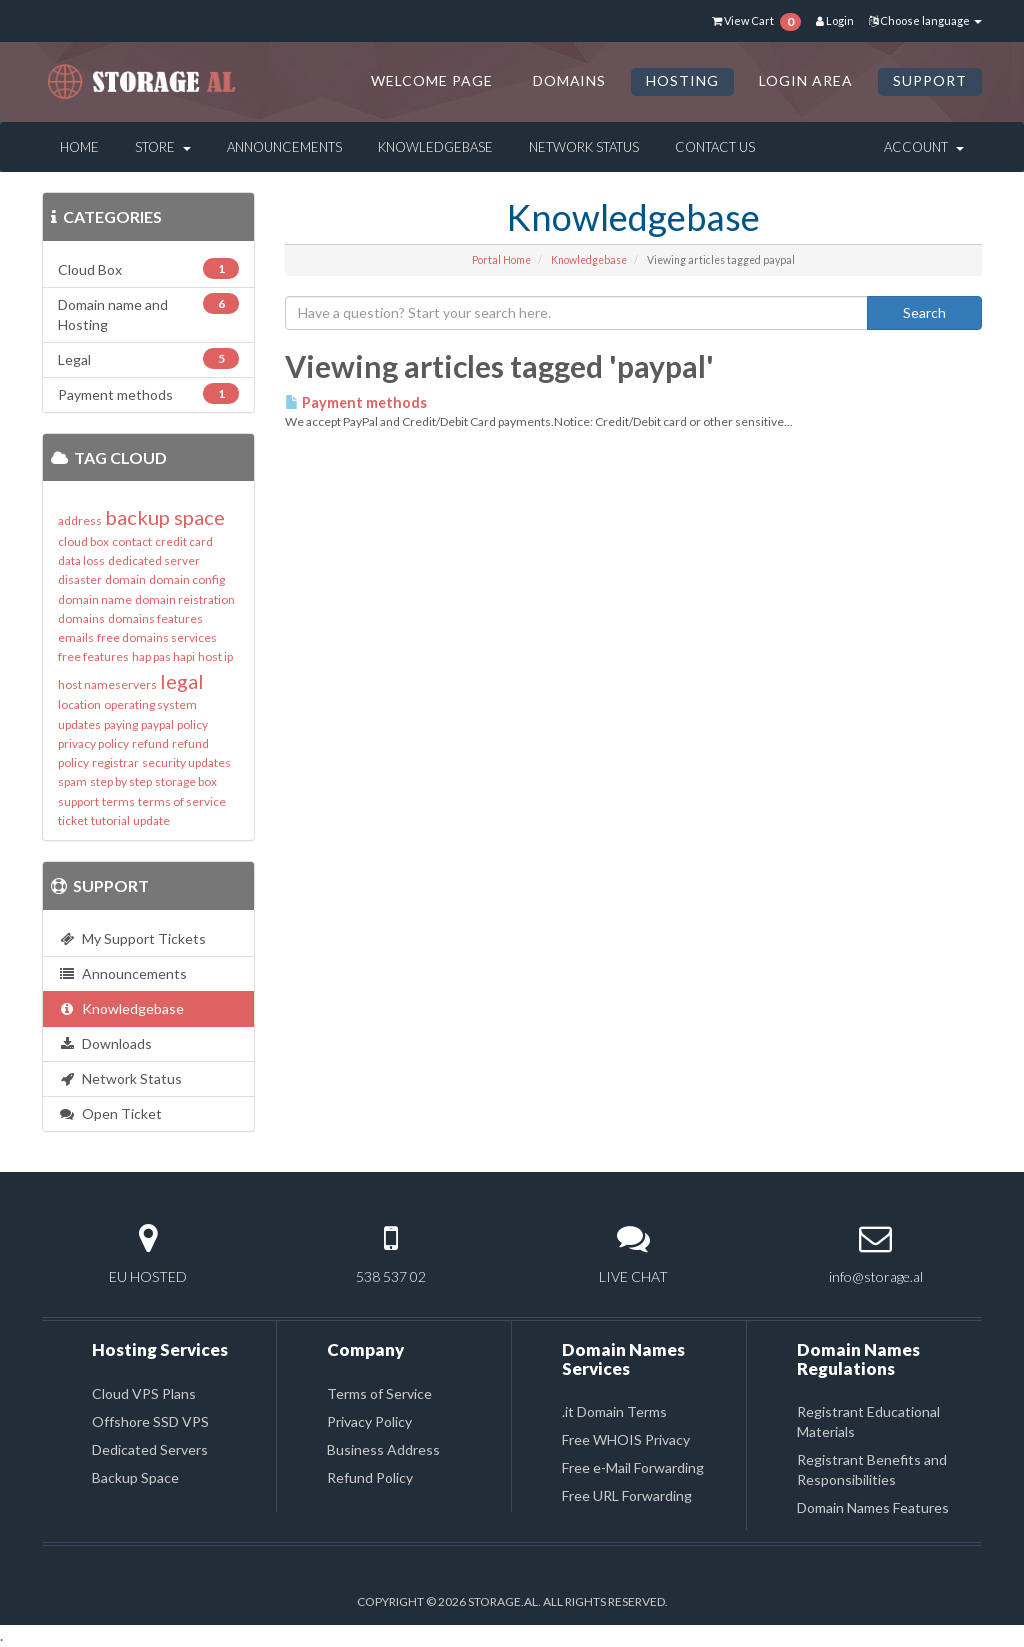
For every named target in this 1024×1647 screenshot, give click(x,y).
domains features (155, 618)
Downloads (105, 1043)
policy (192, 724)
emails (76, 637)
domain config (187, 579)
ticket (73, 820)
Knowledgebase (435, 147)
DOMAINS (570, 80)
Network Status (584, 147)
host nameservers (107, 684)
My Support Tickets (132, 938)
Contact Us (715, 147)
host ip (215, 656)
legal (182, 681)
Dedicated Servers (150, 1449)
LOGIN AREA (806, 80)
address (80, 520)
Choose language (925, 20)
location (79, 704)
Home (79, 147)
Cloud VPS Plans (144, 1393)
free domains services (157, 637)
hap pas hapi (163, 656)
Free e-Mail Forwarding (633, 1467)
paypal (157, 724)
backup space (165, 517)
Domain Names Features (873, 1507)
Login (835, 20)
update (151, 820)
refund (150, 743)
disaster (80, 579)
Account (924, 147)
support (78, 801)
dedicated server (154, 560)
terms (118, 801)
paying (121, 724)
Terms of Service (379, 1393)
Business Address (383, 1449)
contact (132, 541)
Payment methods (356, 402)
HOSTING (682, 80)
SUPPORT (930, 80)
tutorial (110, 820)
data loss (81, 560)
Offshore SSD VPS (150, 1421)
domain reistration (185, 599)
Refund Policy (370, 1477)
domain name (95, 599)
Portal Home (501, 260)
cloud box (83, 541)
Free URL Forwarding (627, 1495)
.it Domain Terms (614, 1411)
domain (125, 579)
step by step (121, 781)
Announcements (284, 147)
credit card (184, 541)
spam (72, 781)
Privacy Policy (369, 1421)
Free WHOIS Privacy (626, 1439)
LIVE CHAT (633, 1276)
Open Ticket (110, 1113)
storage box (186, 781)
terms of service (182, 801)
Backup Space (135, 1477)
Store (163, 147)
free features (93, 656)
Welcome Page (432, 80)
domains (81, 618)
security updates (186, 762)
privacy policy (93, 743)
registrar (115, 762)
